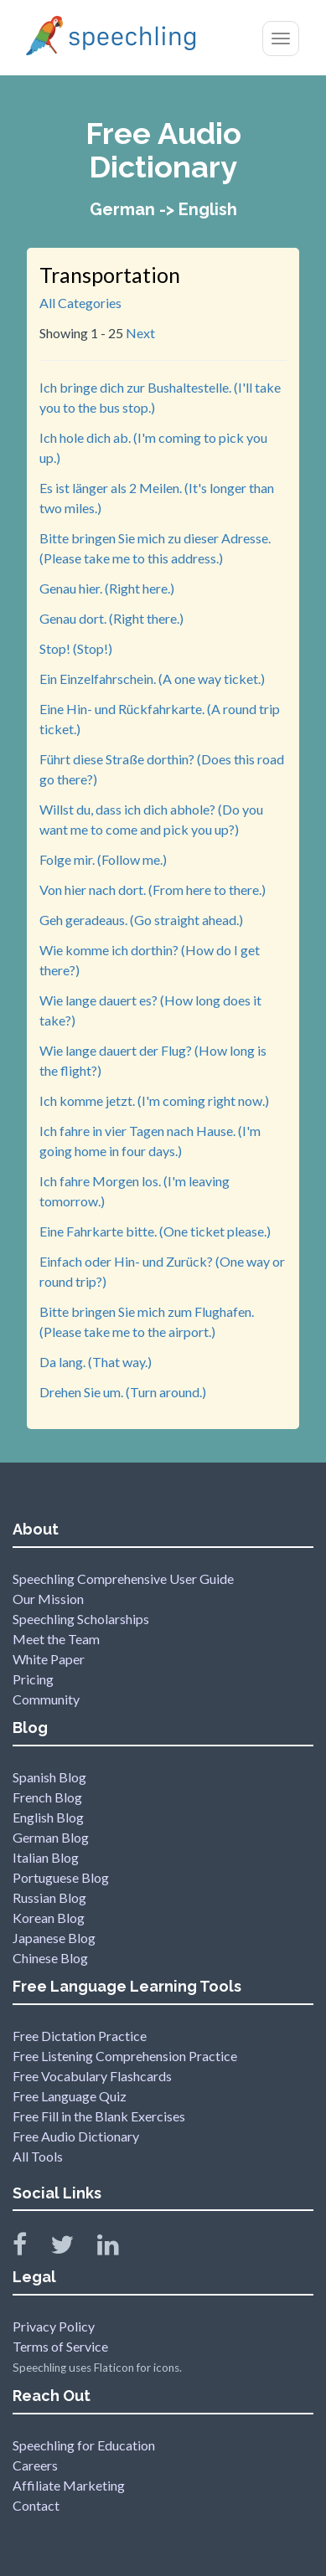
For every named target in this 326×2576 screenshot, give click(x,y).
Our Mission (48, 1599)
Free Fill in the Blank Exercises (99, 2116)
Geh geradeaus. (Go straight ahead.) (141, 920)
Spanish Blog (49, 1777)
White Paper (49, 1659)
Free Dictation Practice (80, 2036)
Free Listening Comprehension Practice (125, 2056)
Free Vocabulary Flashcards (92, 2076)
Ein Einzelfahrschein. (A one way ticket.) (152, 678)
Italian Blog (46, 1857)
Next (140, 333)
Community (46, 1699)
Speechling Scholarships (81, 1619)
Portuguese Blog (61, 1877)
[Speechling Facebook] (30, 2248)
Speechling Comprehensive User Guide (123, 1578)
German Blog (51, 1837)
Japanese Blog (54, 1938)
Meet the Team (56, 1639)
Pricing (33, 1679)
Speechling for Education (84, 2445)
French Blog (47, 1797)
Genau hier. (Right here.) (106, 588)
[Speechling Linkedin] (118, 2248)
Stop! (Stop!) (75, 648)
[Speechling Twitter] (72, 2248)
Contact (36, 2505)
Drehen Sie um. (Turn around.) (122, 1392)
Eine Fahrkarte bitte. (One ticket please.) (155, 1231)
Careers (35, 2465)
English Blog (48, 1817)
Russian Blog (49, 1897)
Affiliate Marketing (69, 2485)
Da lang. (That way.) (95, 1362)
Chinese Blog (50, 1958)
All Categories (80, 303)
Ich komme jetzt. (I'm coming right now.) (154, 1100)
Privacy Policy (54, 2326)
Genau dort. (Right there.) (111, 618)
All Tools (38, 2156)
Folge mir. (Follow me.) (103, 859)
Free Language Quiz (70, 2096)
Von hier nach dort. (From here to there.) (152, 889)
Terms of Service (60, 2346)
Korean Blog (49, 1918)
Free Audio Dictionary (76, 2136)
